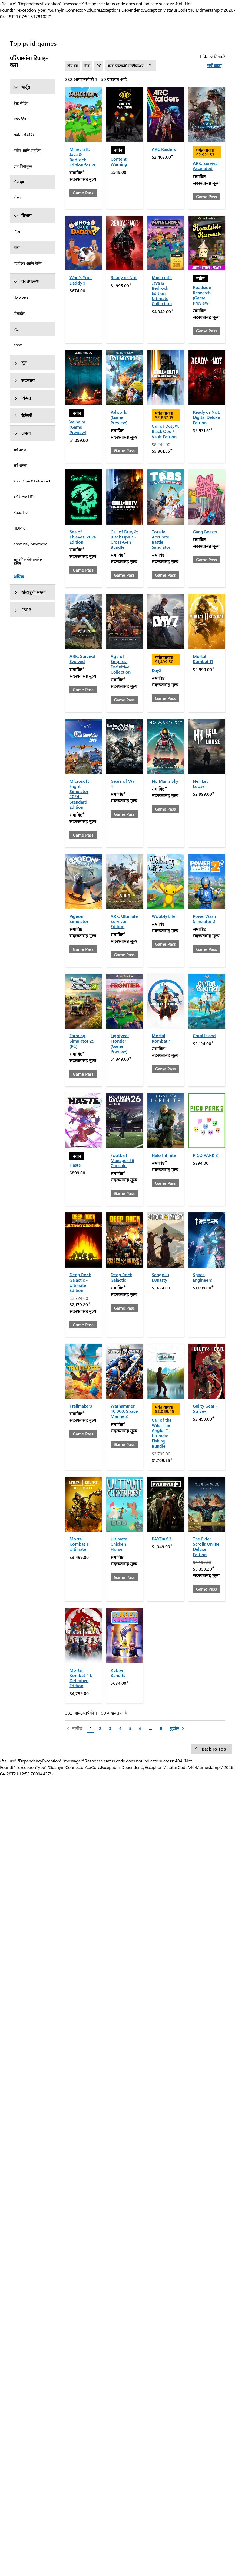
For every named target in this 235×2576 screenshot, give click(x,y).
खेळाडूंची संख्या (29, 592)
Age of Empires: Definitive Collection (121, 664)
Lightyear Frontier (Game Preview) (120, 1043)
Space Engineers (202, 1277)
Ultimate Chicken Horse (119, 1544)
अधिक (19, 576)
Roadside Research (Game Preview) (202, 295)
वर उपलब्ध (26, 281)
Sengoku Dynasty (160, 1277)
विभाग (22, 215)
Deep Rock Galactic (121, 1277)
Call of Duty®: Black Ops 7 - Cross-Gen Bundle (124, 539)
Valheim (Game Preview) (77, 427)
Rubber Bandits (118, 1672)
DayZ (156, 670)
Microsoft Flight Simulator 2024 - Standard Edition (79, 794)
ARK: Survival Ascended (206, 165)
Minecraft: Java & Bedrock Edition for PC (83, 157)
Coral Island (204, 1035)
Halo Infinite (164, 1155)
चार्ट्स (22, 87)
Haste (75, 1165)
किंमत (22, 398)
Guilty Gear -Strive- (205, 1408)
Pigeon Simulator (78, 918)
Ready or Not (124, 277)
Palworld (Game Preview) (119, 417)
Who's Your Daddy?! (80, 280)
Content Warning (119, 161)
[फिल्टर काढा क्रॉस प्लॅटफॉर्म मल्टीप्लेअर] (150, 65)
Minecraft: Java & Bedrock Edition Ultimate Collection (162, 290)
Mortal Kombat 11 (203, 658)
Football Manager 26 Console (122, 1160)
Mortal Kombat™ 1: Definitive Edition (80, 1678)
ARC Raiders (164, 149)
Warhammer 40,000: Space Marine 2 (124, 1411)
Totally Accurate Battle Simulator (161, 539)
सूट (20, 362)
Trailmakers (80, 1406)
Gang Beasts (205, 531)
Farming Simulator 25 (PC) (81, 1041)
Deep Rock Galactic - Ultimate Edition (80, 1282)
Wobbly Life (164, 916)
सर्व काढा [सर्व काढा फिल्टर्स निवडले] (214, 65)
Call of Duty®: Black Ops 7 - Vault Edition (165, 431)
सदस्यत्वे (24, 380)
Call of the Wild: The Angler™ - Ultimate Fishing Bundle (162, 1433)
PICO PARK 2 (205, 1155)
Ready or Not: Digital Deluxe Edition (206, 417)
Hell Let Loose (200, 783)
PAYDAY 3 (161, 1539)
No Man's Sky (165, 781)
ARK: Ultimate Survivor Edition (124, 921)
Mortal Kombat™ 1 (162, 1038)
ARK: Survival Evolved (82, 658)
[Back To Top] (211, 1749)
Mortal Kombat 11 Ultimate (79, 1544)
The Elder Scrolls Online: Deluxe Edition (207, 1546)
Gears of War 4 (123, 783)
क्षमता (22, 433)
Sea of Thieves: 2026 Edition (82, 537)
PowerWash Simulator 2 (204, 918)
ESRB (22, 609)
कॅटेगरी (23, 415)
